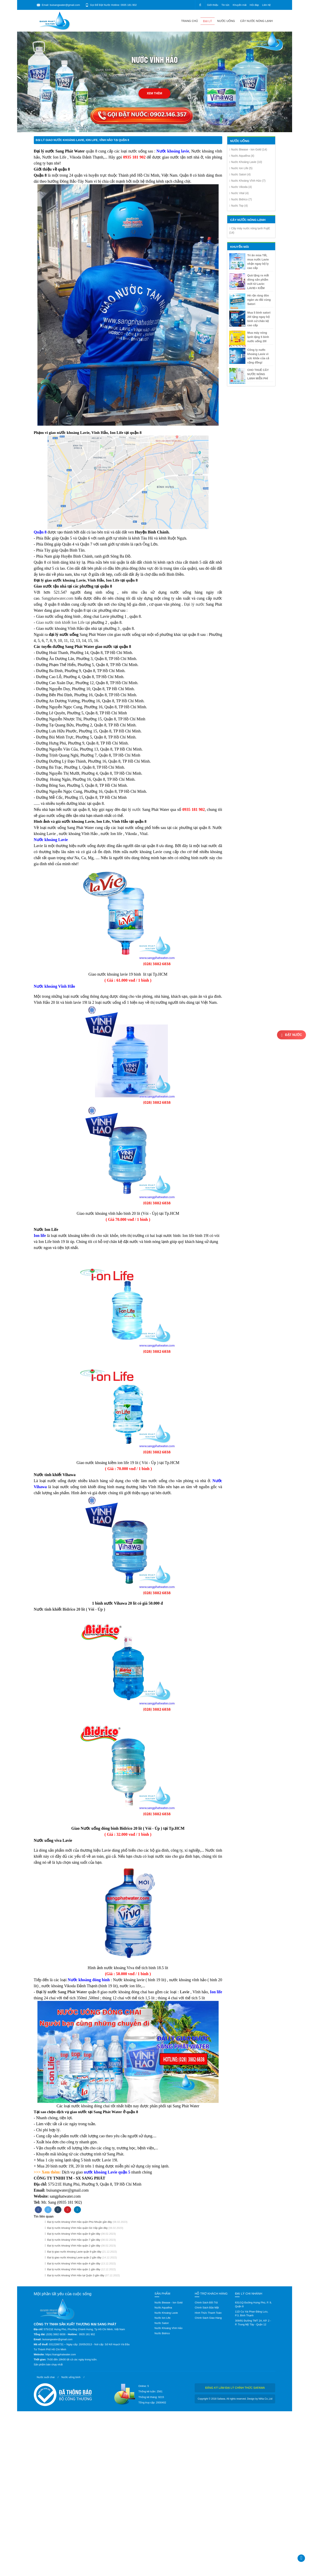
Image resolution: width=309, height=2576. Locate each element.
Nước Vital (239, 193)
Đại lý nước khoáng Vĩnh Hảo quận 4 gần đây (72, 2263)
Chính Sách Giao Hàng (208, 2317)
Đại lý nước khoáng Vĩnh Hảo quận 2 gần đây (72, 2245)
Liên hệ (266, 4)
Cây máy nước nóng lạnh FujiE (249, 230)
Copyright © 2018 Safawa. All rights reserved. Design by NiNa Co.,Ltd (235, 2398)
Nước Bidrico (240, 199)
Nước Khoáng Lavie (245, 162)
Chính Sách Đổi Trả (206, 2302)
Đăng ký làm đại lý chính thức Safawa (235, 2387)
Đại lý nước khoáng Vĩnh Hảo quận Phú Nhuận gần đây (78, 2221)
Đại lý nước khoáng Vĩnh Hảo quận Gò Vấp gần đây (76, 2227)
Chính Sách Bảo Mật (207, 2307)
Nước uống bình (71, 2377)
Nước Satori (240, 174)
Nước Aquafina (241, 155)
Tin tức (225, 4)
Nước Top (238, 205)
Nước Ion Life (241, 168)
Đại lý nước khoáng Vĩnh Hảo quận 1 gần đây (72, 2269)
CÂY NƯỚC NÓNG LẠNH (256, 21)
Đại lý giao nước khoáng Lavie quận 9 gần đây (73, 2251)
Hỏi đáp (254, 4)
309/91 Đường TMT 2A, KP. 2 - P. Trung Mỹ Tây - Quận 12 (253, 2322)
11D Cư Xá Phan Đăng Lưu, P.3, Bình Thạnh (251, 2313)
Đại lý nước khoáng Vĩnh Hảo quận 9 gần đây (72, 2233)
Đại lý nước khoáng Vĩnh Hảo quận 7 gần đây (72, 2239)
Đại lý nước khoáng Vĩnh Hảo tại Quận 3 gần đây (74, 2275)
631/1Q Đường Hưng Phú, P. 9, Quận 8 (253, 2304)
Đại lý (207, 21)
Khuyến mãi (239, 4)
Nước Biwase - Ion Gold (248, 149)
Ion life (40, 1235)
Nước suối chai (46, 2377)
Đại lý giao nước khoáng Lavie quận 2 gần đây (73, 2257)
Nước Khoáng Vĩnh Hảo (247, 180)
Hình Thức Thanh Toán (208, 2312)
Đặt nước (291, 1035)
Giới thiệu (212, 4)
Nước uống (226, 21)
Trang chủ (189, 21)
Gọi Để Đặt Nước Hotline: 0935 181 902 (113, 4)
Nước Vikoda (240, 186)
